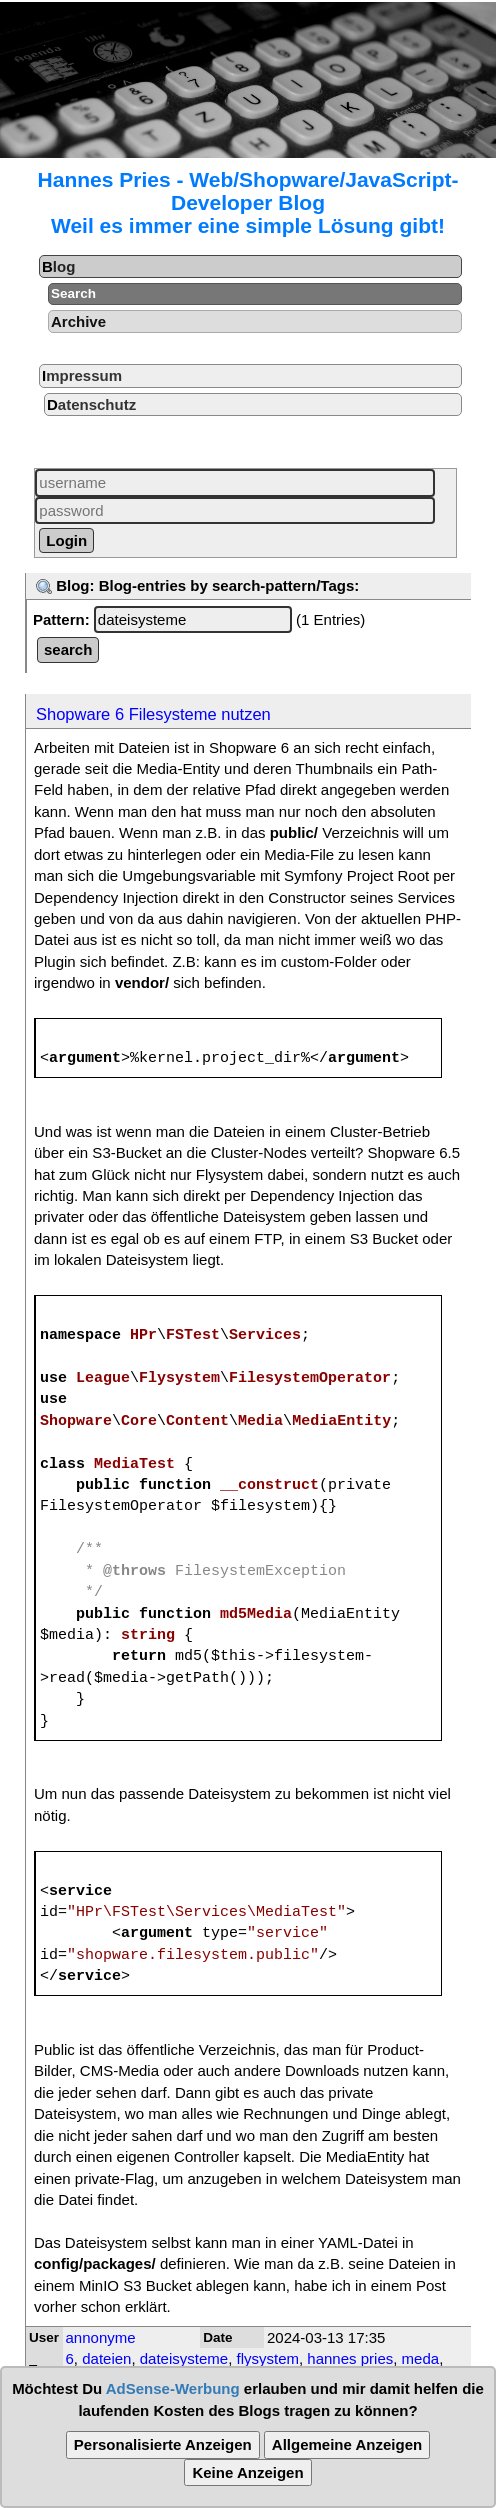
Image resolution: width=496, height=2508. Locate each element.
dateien (106, 2358)
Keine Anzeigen (247, 2472)
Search (73, 293)
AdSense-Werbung (173, 2388)
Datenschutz (91, 404)
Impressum (82, 375)
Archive (78, 321)
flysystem (267, 2358)
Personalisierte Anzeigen (163, 2444)
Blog (58, 266)
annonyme (101, 2337)
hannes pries (350, 2358)
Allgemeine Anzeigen (347, 2444)
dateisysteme (184, 2358)
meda (421, 2358)
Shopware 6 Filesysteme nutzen (153, 714)
